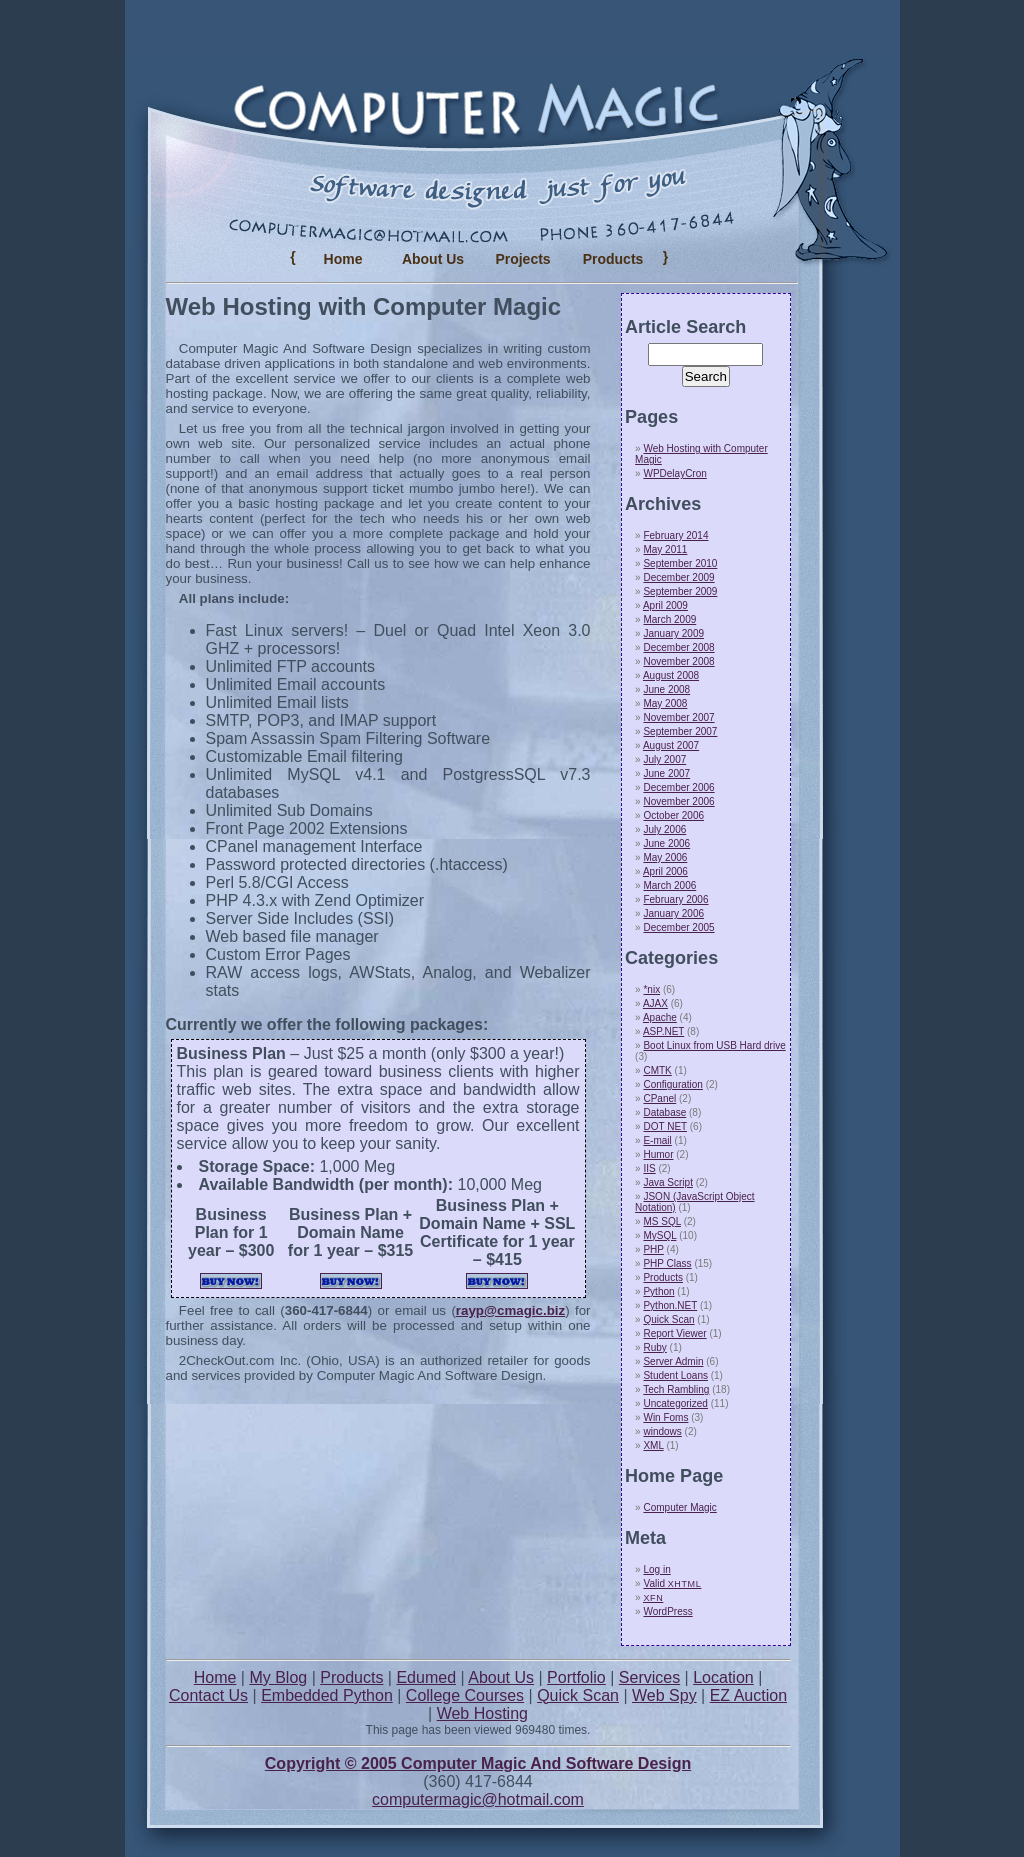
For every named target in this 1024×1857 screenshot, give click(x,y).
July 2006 (664, 829)
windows (662, 1431)
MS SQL (661, 1221)
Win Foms (665, 1417)
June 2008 (666, 689)
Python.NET (670, 1305)
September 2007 (680, 731)
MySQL (659, 1235)
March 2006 (669, 885)
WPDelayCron (674, 473)
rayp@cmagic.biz (510, 1310)
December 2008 (678, 647)
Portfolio (576, 1677)
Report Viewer (674, 1333)
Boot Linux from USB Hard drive (714, 1045)
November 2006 (678, 801)
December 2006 (678, 787)
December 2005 (678, 927)
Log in (656, 1569)
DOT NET (665, 1126)
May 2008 (665, 703)
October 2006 (673, 815)
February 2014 (675, 535)
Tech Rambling (676, 1389)
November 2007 (678, 717)
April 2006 (665, 871)
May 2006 (665, 857)
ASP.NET (663, 1031)
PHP (653, 1249)
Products (662, 1277)
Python (658, 1291)
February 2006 (675, 899)
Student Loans (675, 1375)
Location (723, 1677)
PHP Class (667, 1263)
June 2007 (666, 773)
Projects (522, 259)
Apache (660, 1017)
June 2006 (666, 843)
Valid (672, 1583)
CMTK (657, 1070)
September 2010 (680, 563)
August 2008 (671, 675)
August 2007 (671, 745)
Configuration (672, 1084)
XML (653, 1445)
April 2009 (665, 605)
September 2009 (680, 591)
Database (664, 1112)
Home (343, 259)
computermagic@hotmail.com (478, 1799)
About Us (433, 259)
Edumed (426, 1677)
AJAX (655, 1003)
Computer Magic (679, 1507)
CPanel (659, 1098)
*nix (651, 989)
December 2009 (678, 577)
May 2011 (665, 549)
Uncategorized (675, 1403)
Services (649, 1677)
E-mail (657, 1140)
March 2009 (669, 619)
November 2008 (678, 661)
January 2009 (673, 633)
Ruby (654, 1347)
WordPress (667, 1611)
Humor (658, 1154)
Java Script (667, 1182)
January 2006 (673, 913)
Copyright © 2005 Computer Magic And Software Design (478, 1763)
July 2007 (664, 759)
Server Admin (673, 1361)
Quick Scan (668, 1319)
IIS (649, 1168)
